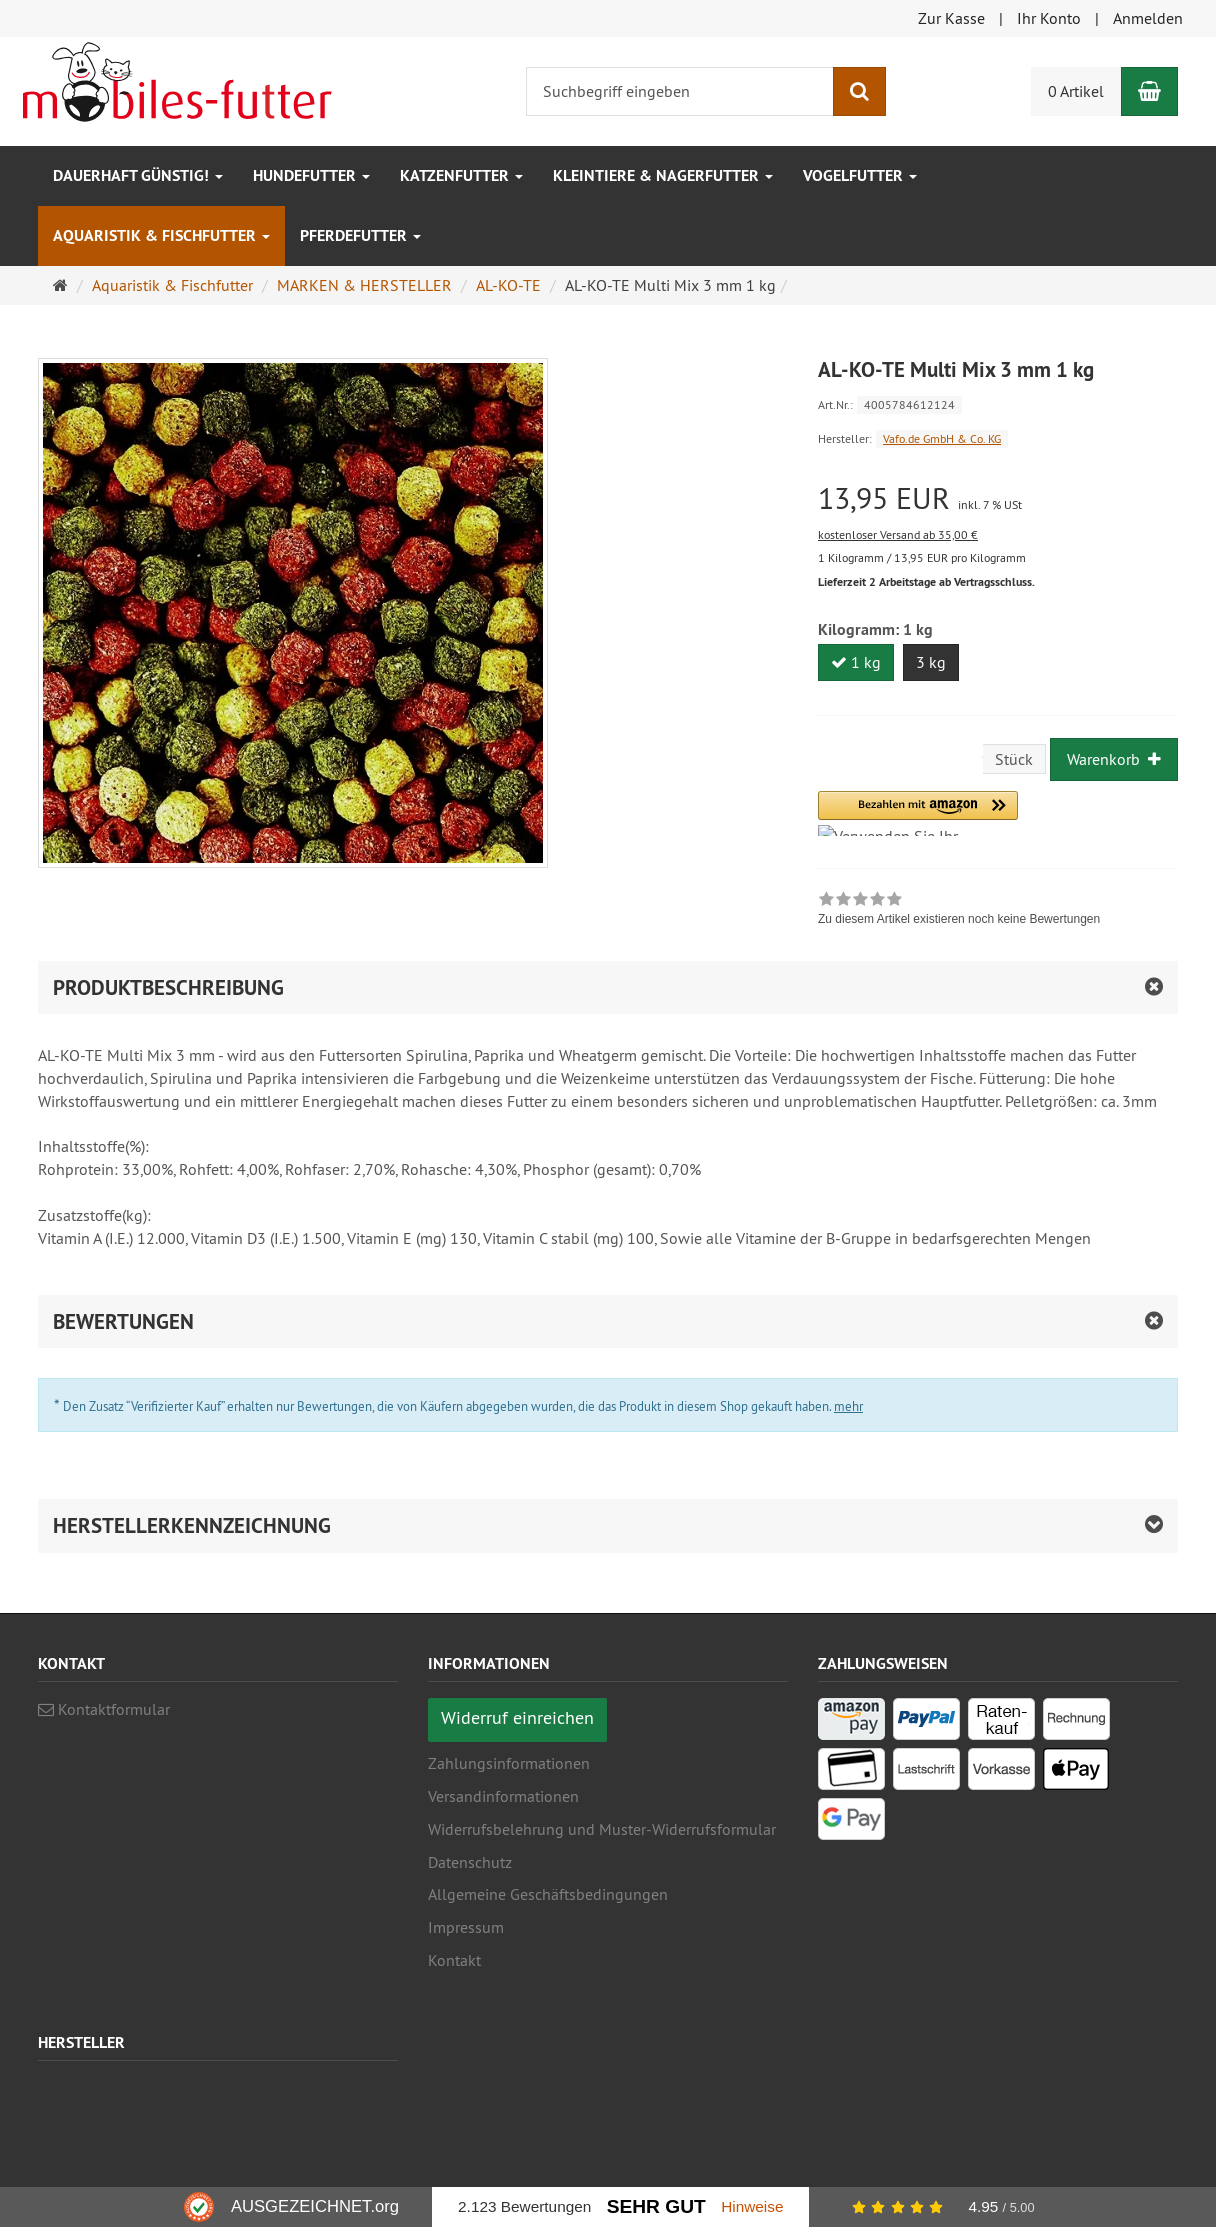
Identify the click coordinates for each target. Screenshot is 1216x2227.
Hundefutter (311, 175)
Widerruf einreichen (517, 1717)
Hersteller (81, 2043)
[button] (918, 813)
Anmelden (1148, 18)
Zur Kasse (951, 18)
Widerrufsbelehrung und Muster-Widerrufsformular (602, 1829)
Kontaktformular (104, 1709)
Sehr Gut (656, 2206)
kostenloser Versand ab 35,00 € (898, 534)
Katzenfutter (461, 175)
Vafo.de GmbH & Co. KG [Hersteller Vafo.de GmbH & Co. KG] (942, 438)
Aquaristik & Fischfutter (161, 235)
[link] (959, 911)
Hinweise (752, 2206)
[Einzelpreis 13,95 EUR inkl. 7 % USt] (998, 498)
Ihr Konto (1049, 18)
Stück (1014, 759)
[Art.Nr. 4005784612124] (998, 403)
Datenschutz (470, 1862)
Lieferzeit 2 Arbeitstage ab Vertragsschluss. (926, 582)
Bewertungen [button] (123, 1321)
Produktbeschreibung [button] (168, 987)
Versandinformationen (503, 1796)
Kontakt (454, 1960)
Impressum (466, 1927)
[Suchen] (859, 91)
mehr (848, 1406)
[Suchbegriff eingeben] (680, 91)
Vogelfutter (860, 175)
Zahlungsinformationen (509, 1763)
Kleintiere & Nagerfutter (663, 175)
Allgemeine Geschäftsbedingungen (548, 1894)
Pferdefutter (360, 235)
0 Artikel (1076, 91)
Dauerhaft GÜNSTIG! (138, 175)
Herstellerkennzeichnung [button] (192, 1525)
